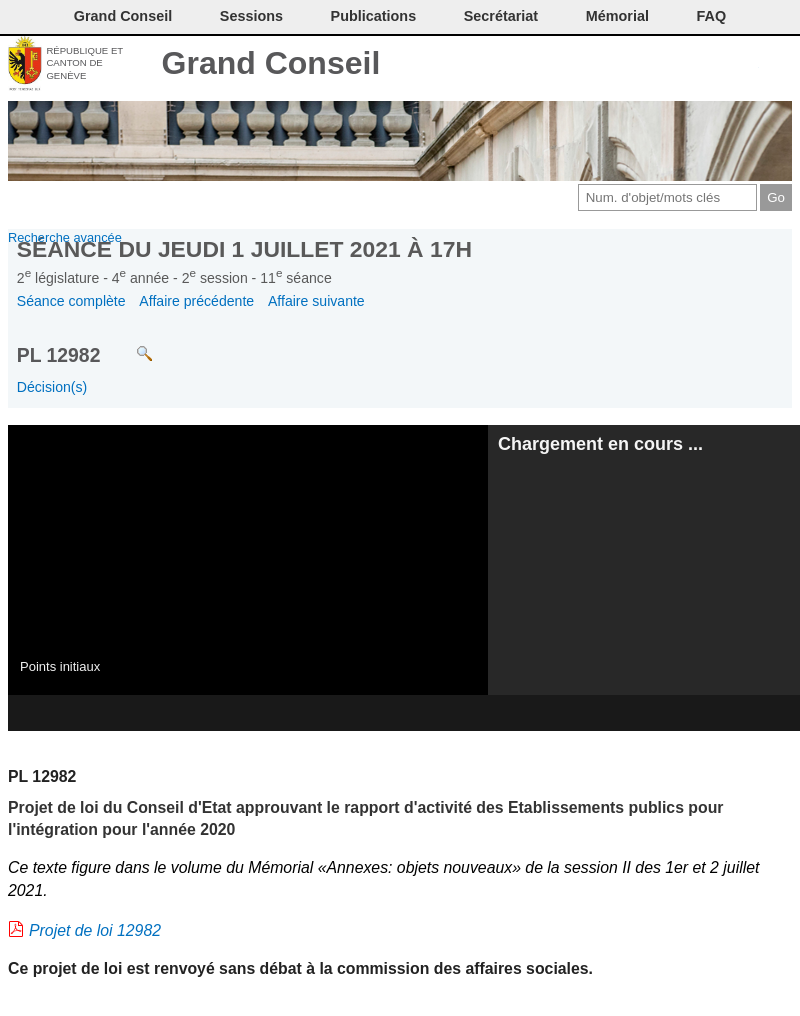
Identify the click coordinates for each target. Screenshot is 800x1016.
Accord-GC (744, 65)
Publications (374, 16)
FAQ (712, 16)
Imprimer (644, 65)
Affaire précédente (196, 301)
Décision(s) (52, 387)
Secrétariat (501, 16)
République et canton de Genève (84, 63)
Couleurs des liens (711, 65)
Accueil (777, 65)
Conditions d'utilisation (677, 65)
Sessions (251, 16)
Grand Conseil (271, 63)
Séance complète (71, 301)
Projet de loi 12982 (95, 930)
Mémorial (617, 16)
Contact (611, 65)
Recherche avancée (65, 237)
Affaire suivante (316, 301)
